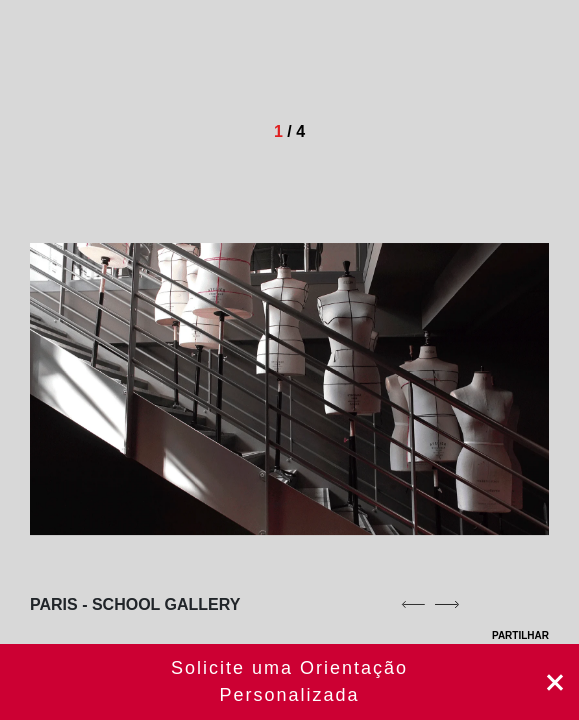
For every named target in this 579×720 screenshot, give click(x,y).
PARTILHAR (507, 635)
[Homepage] (152, 60)
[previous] (413, 604)
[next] (447, 604)
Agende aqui (289, 682)
